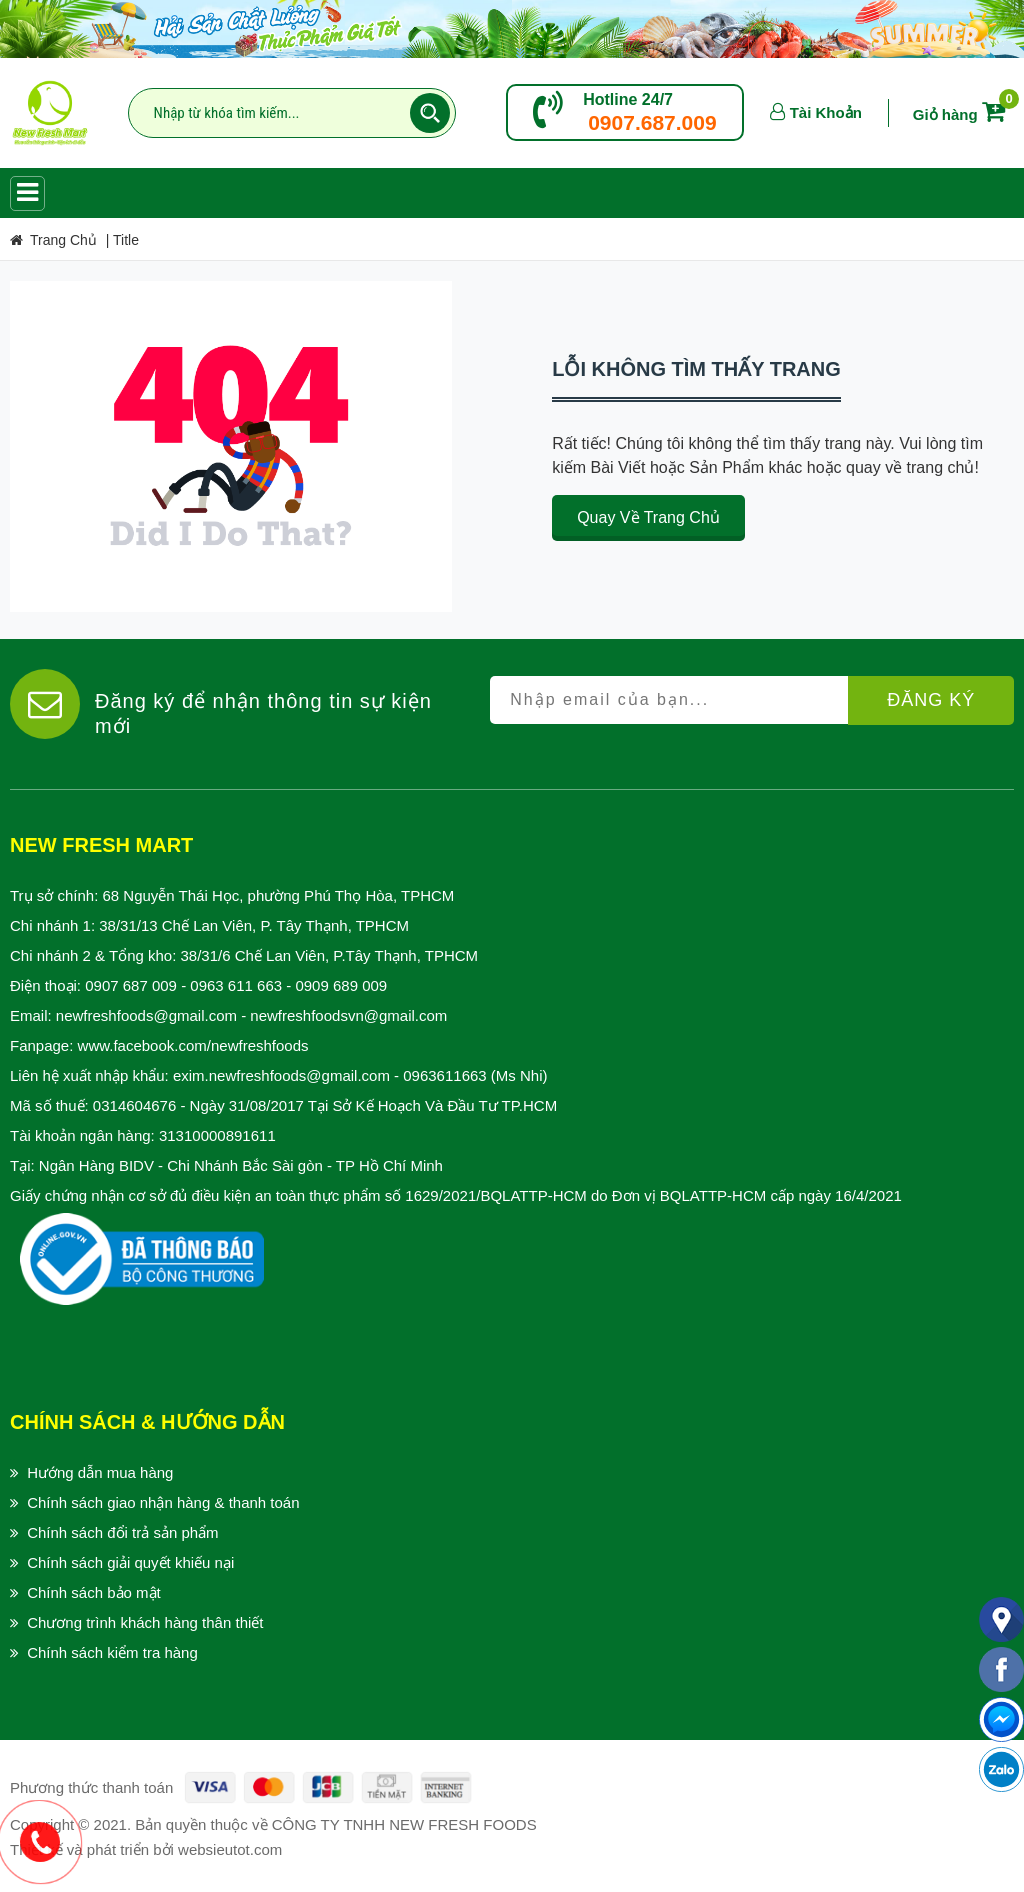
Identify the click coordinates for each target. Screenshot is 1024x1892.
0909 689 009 (341, 985)
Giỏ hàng (963, 114)
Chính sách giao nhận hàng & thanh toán (163, 1502)
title (126, 240)
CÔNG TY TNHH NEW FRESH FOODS (404, 1824)
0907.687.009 (652, 122)
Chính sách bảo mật (94, 1592)
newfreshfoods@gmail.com (146, 1015)
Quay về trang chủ (648, 517)
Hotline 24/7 (628, 99)
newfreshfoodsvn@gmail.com (348, 1015)
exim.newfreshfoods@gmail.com (281, 1075)
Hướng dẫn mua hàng (100, 1472)
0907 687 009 (131, 985)
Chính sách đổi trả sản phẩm (122, 1532)
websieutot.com (230, 1849)
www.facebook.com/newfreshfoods (193, 1045)
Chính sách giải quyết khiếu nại (130, 1562)
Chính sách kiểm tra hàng (112, 1652)
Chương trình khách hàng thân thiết (145, 1622)
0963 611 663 (236, 985)
